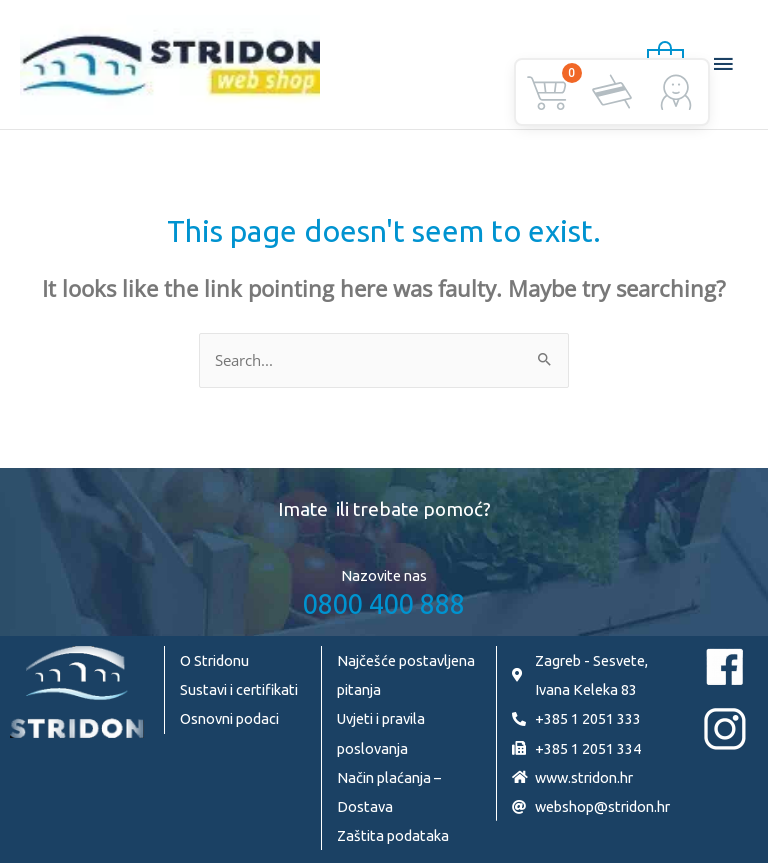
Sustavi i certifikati (239, 689)
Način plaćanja (384, 777)
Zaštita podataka (393, 835)
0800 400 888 (384, 604)
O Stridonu (214, 660)
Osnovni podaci (229, 718)
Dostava (365, 806)
